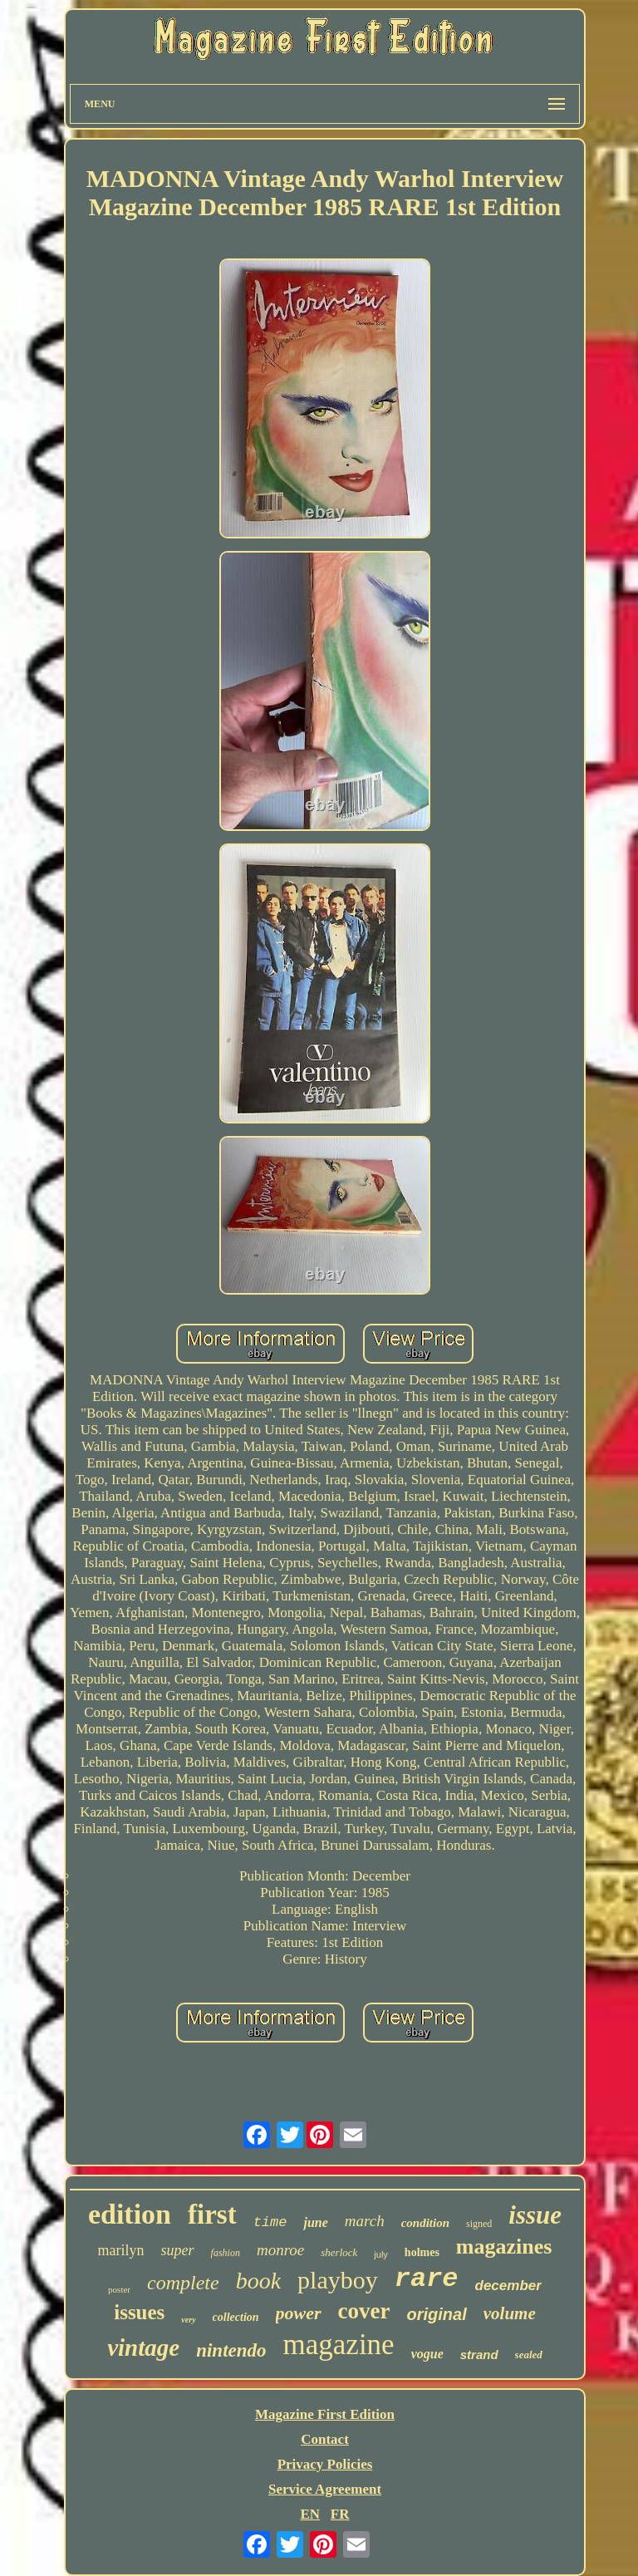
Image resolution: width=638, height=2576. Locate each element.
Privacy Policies (325, 2464)
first (212, 2214)
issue (535, 2214)
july (381, 2254)
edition (129, 2214)
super (177, 2250)
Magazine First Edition (325, 2414)
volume (509, 2313)
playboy (337, 2279)
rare (427, 2279)
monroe (280, 2250)
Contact (325, 2439)
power (298, 2313)
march (365, 2220)
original (437, 2314)
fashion (225, 2253)
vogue (427, 2354)
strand (479, 2354)
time (270, 2222)
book (258, 2280)
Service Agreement (324, 2489)
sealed (528, 2354)
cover (364, 2310)
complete (183, 2282)
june (315, 2222)
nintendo (231, 2350)
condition (425, 2222)
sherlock (339, 2252)
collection (236, 2317)
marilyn (121, 2250)
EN (310, 2514)
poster (119, 2289)
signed (479, 2223)
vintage (143, 2347)
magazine (339, 2344)
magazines (504, 2246)
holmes (422, 2252)
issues (139, 2312)
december (508, 2285)
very (188, 2319)
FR (340, 2514)
